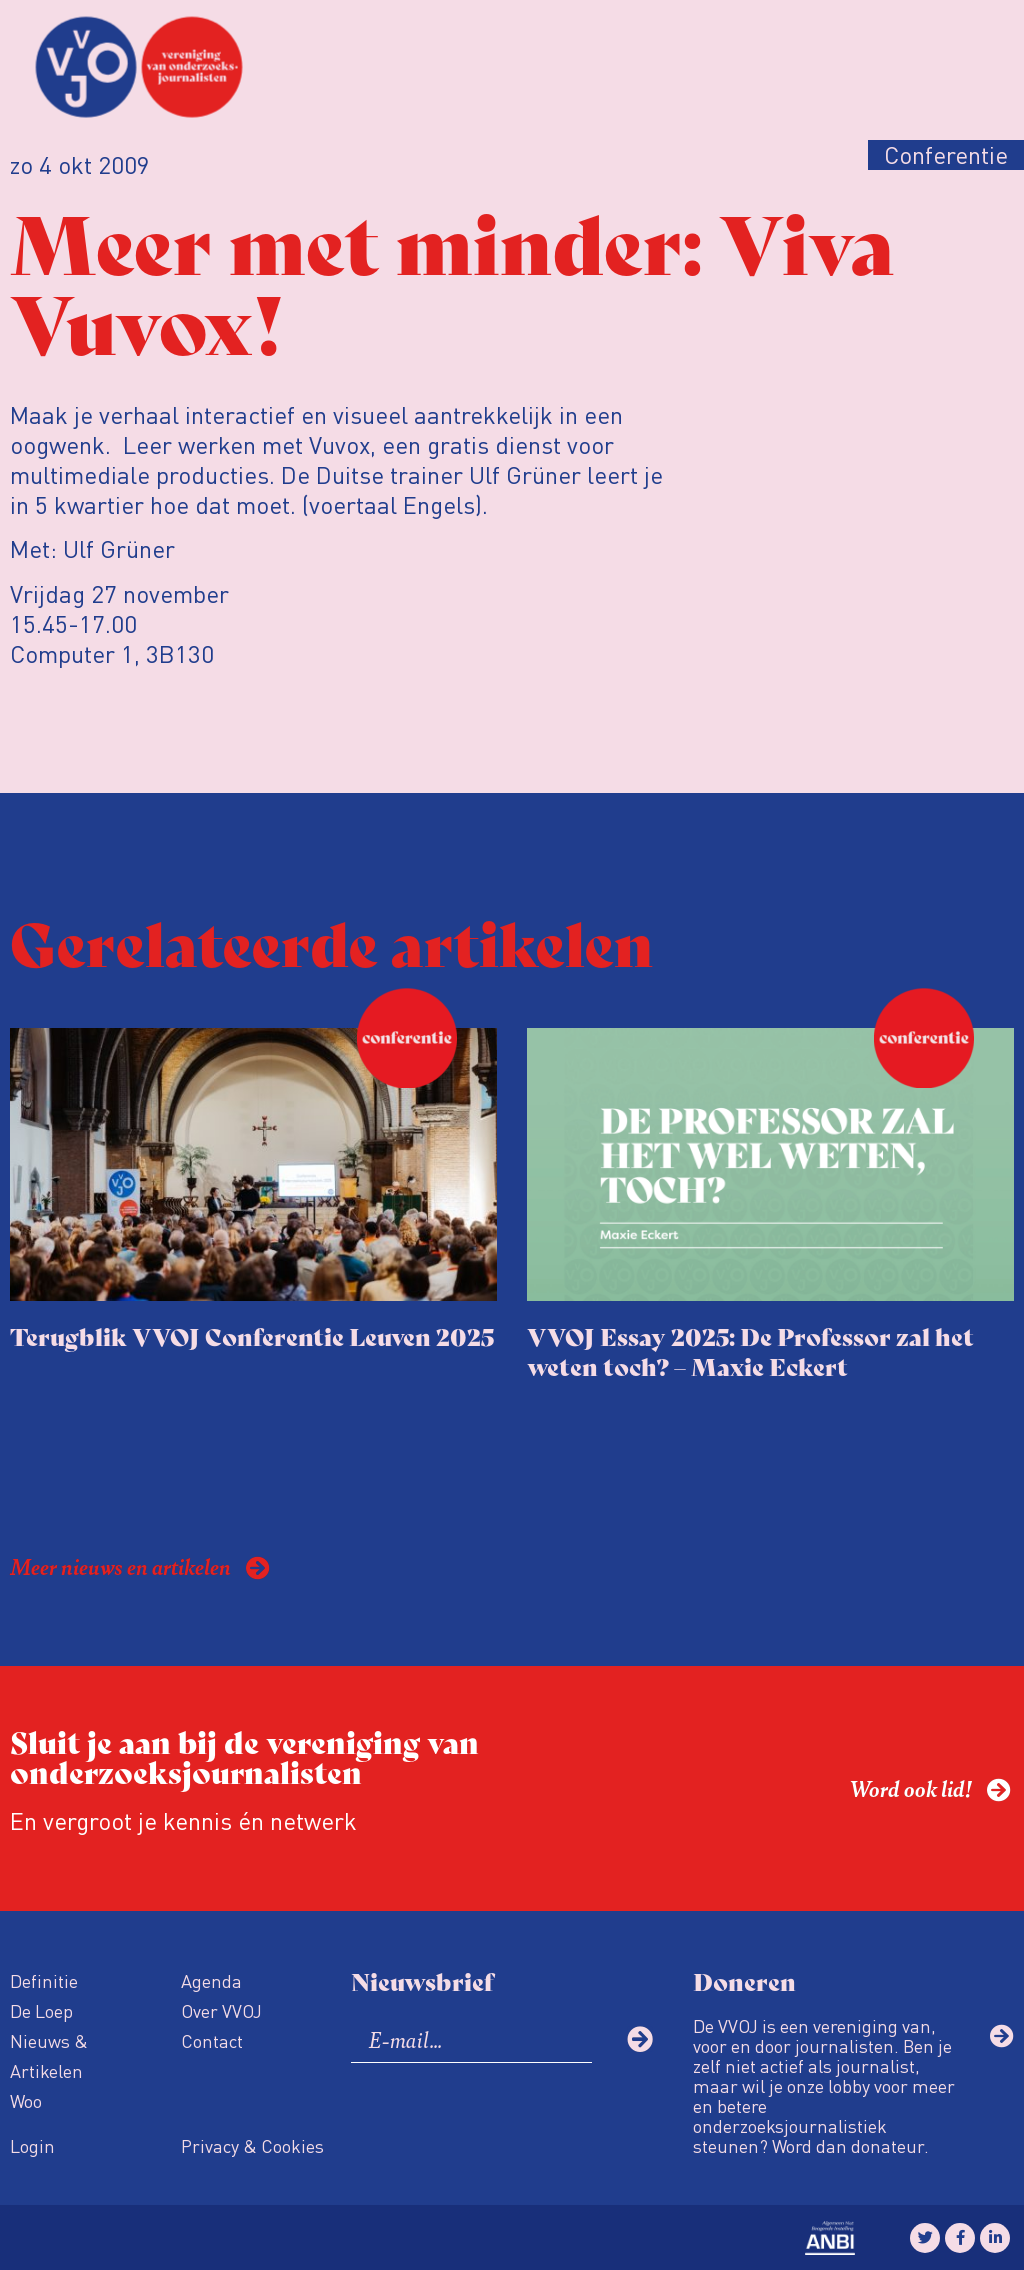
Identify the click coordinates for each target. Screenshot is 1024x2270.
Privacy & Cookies (252, 2145)
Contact (212, 2040)
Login (32, 2145)
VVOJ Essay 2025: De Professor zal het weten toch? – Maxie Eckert (750, 1350)
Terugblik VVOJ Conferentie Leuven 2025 (252, 1335)
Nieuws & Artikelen (49, 2055)
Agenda (211, 1980)
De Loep (41, 2010)
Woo (26, 2100)
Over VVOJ (221, 2010)
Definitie (44, 1980)
